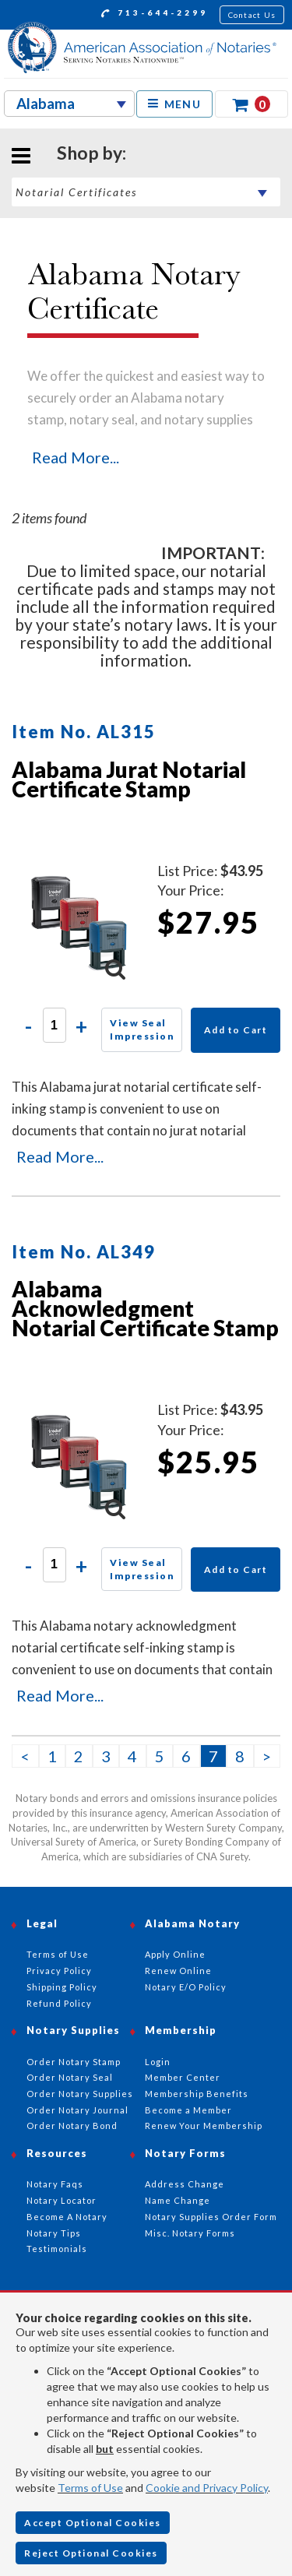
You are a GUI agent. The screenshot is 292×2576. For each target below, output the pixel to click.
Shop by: (91, 153)
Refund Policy (59, 2003)
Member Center (182, 2077)
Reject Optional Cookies (91, 2553)
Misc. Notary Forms (190, 2233)
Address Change (184, 2184)
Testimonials (56, 2248)
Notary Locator (61, 2200)
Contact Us (252, 14)
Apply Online (175, 1954)
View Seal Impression (142, 1029)
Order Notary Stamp (73, 2062)
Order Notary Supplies (79, 2094)
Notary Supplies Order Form (211, 2217)
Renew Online (178, 1970)
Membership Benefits (196, 2094)
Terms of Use (90, 2487)
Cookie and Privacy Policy (207, 2487)
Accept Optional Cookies (92, 2522)
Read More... (75, 457)
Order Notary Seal (69, 2077)
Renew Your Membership (203, 2125)
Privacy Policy (59, 1970)
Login (158, 2062)
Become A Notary (66, 2217)
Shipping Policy (61, 1987)
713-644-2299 (154, 15)
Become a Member (188, 2110)
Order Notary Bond (72, 2125)
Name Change (177, 2200)
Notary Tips (53, 2233)
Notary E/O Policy (186, 1987)
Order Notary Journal (77, 2110)
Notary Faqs (54, 2184)
